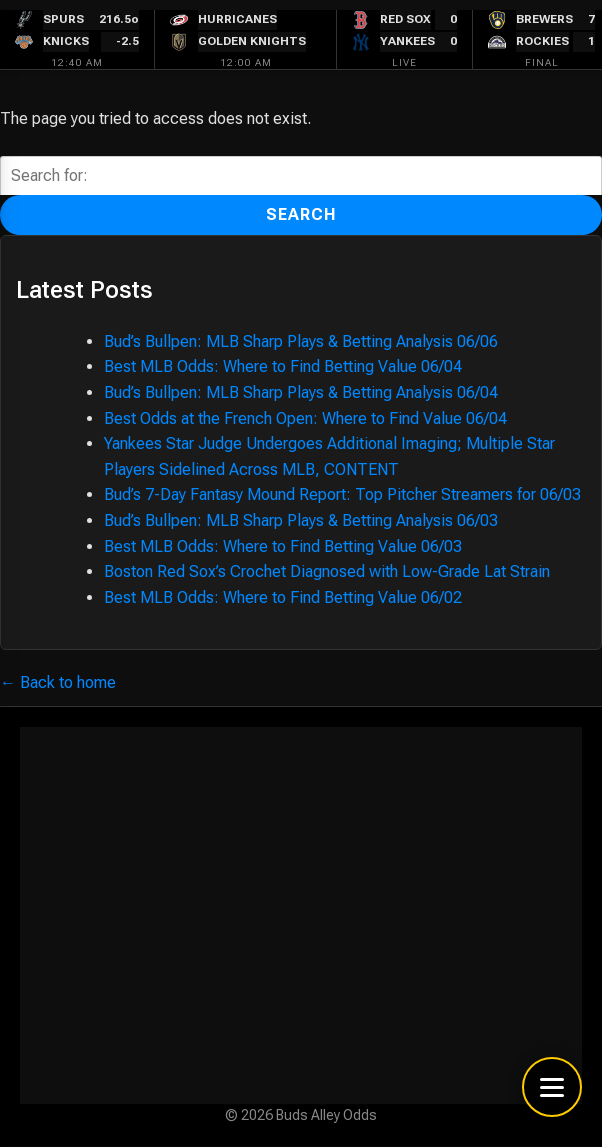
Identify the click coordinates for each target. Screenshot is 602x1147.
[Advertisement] (301, 915)
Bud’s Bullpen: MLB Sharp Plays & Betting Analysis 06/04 (301, 392)
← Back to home (58, 682)
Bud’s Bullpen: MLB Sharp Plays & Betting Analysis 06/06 (301, 341)
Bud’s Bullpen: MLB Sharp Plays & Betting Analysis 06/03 (301, 520)
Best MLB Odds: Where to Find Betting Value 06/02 (283, 597)
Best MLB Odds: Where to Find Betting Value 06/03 (283, 546)
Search (301, 214)
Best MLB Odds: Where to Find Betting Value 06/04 (283, 366)
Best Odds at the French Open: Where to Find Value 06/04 (305, 418)
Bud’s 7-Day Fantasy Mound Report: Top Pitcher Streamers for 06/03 (342, 494)
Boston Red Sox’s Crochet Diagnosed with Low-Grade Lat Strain (327, 571)
